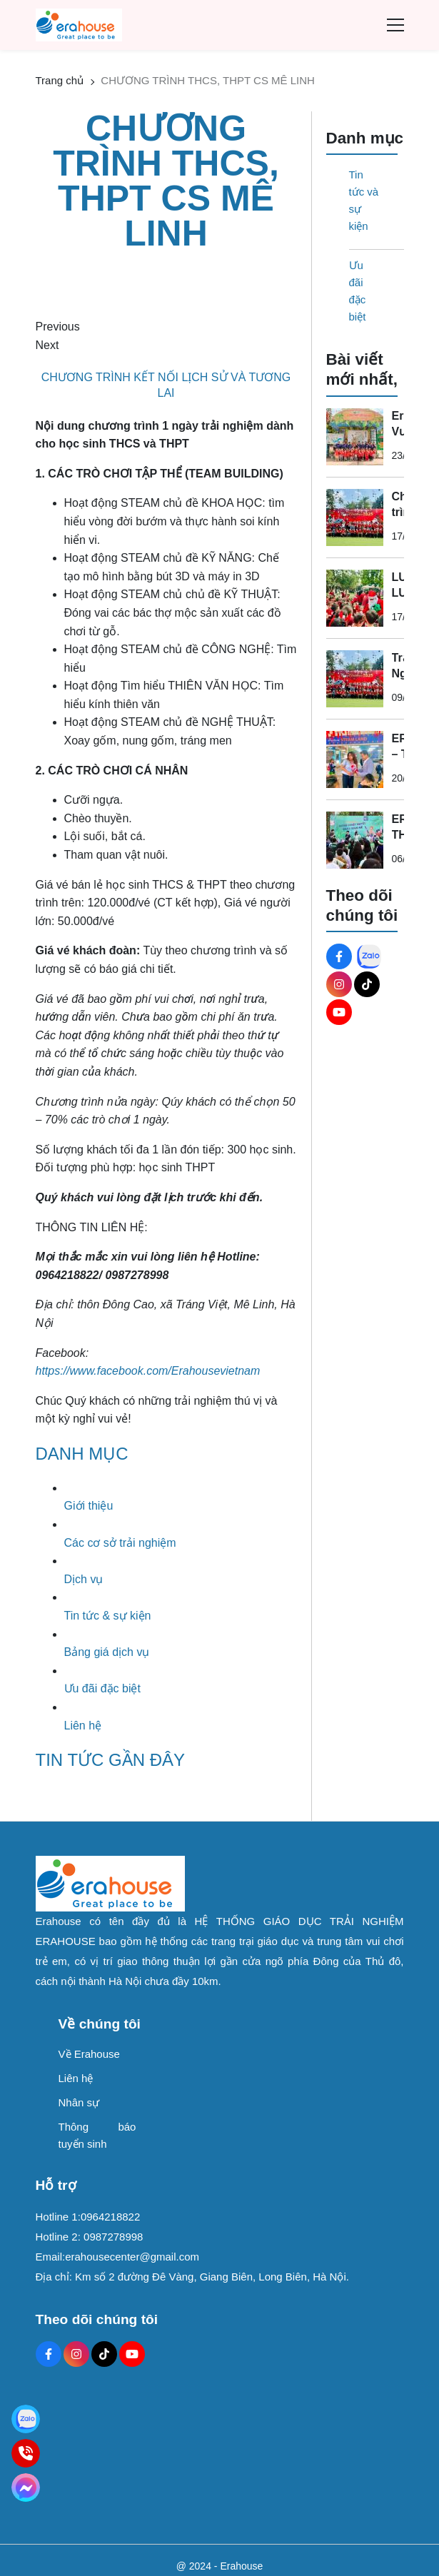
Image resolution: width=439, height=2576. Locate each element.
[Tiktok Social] (367, 984)
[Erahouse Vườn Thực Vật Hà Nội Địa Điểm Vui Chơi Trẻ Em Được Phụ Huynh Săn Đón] (354, 436)
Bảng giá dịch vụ (107, 1652)
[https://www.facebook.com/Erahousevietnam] (148, 1371)
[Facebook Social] (339, 956)
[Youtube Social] (339, 1012)
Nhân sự (79, 2102)
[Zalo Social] (369, 956)
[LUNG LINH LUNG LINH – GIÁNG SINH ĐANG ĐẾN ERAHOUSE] (354, 598)
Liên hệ (83, 1725)
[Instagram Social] (339, 984)
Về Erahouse (89, 2054)
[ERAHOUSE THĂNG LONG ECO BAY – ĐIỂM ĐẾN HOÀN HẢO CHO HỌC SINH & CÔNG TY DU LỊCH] (354, 840)
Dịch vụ (84, 1579)
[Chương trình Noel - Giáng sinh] (354, 517)
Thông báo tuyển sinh (97, 2135)
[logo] (79, 24)
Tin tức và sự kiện (364, 200)
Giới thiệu (88, 1506)
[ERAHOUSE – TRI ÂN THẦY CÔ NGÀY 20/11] (354, 759)
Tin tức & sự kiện (107, 1616)
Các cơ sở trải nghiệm (120, 1543)
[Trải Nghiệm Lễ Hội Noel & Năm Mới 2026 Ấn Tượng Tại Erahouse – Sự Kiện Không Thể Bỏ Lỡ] (354, 678)
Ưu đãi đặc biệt (102, 1688)
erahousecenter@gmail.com (132, 2257)
